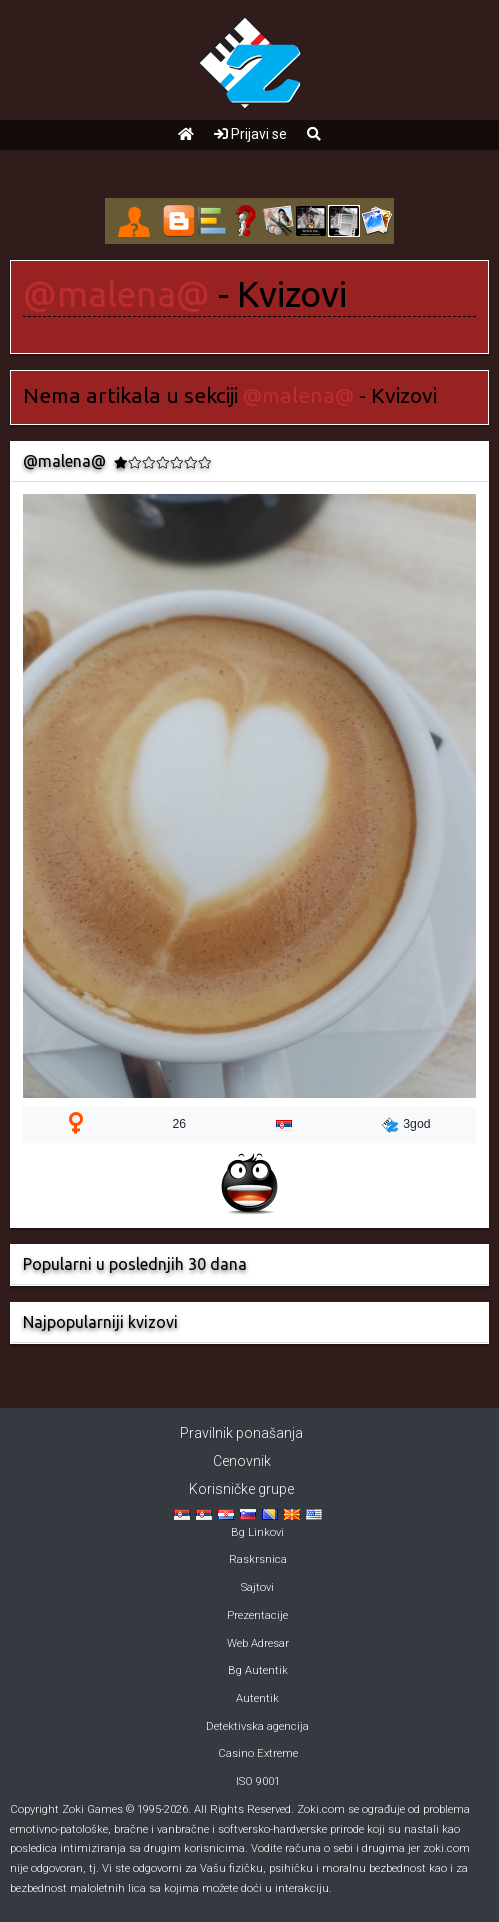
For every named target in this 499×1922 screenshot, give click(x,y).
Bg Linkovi (257, 1532)
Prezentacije (257, 1615)
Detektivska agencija (257, 1726)
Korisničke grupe (241, 1489)
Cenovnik (242, 1461)
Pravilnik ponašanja (241, 1433)
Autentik (257, 1698)
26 (180, 1124)
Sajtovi (257, 1587)
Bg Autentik (258, 1670)
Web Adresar (258, 1643)
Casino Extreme (258, 1753)
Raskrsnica (258, 1559)
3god (406, 1125)
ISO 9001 (258, 1781)
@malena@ (116, 294)
